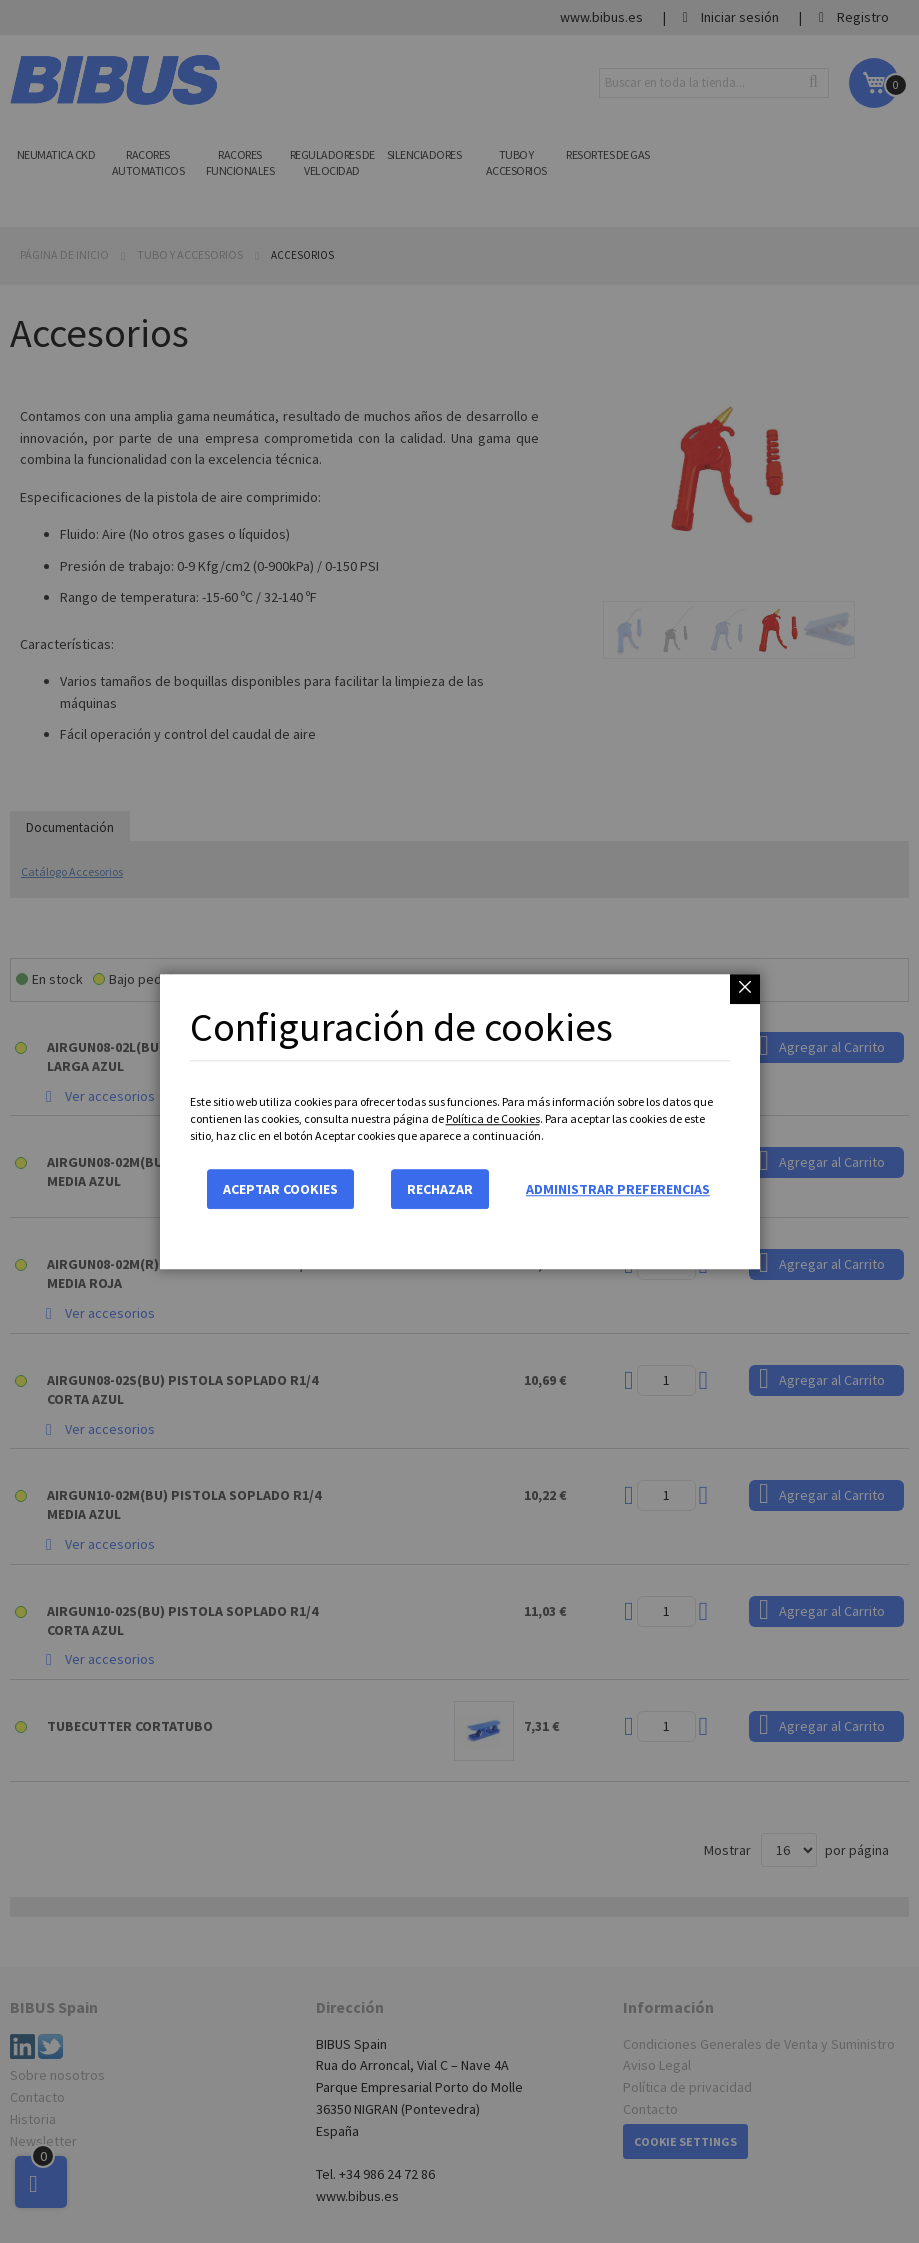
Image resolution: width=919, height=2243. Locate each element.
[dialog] (459, 1121)
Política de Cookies (493, 1118)
